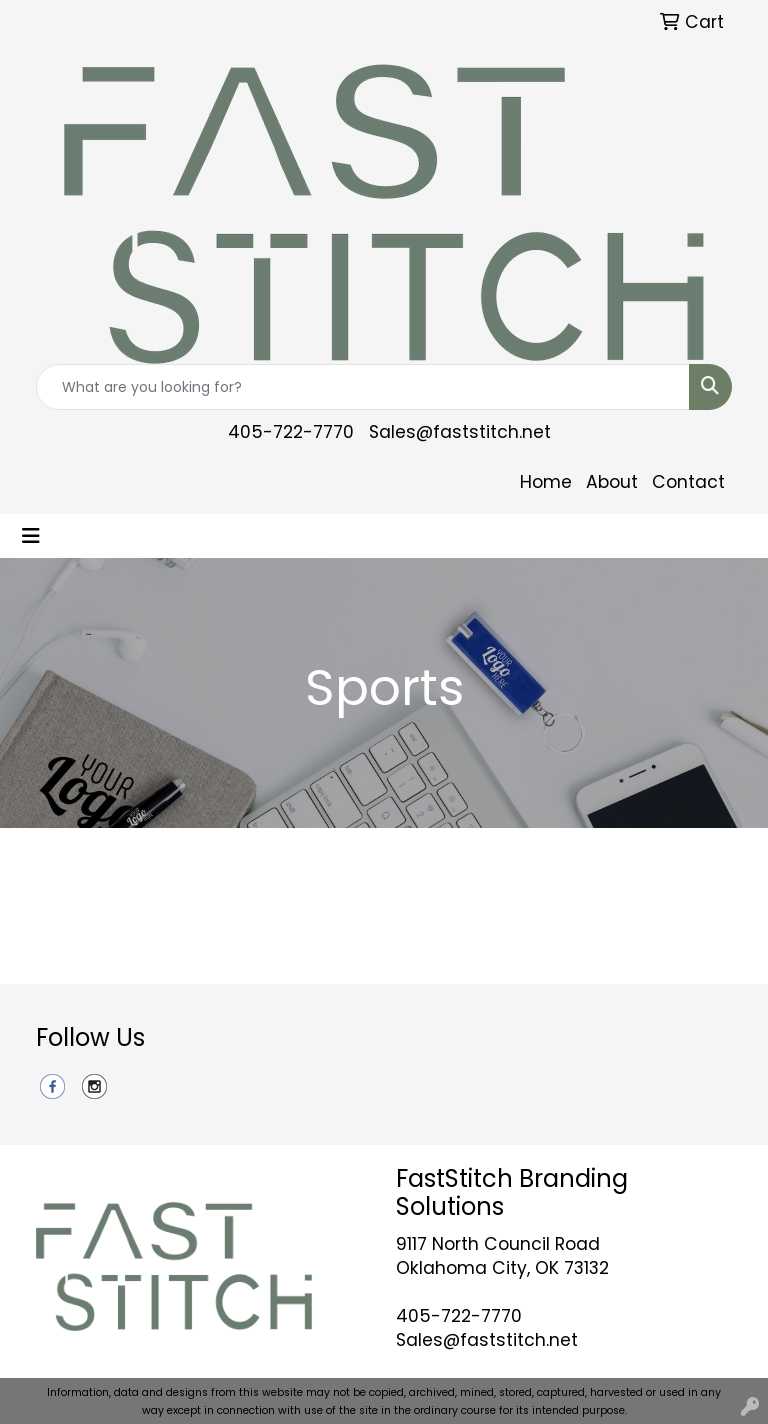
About (612, 482)
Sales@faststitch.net (460, 432)
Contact (688, 482)
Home (546, 482)
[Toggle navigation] (31, 536)
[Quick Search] (363, 387)
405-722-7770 (291, 432)
